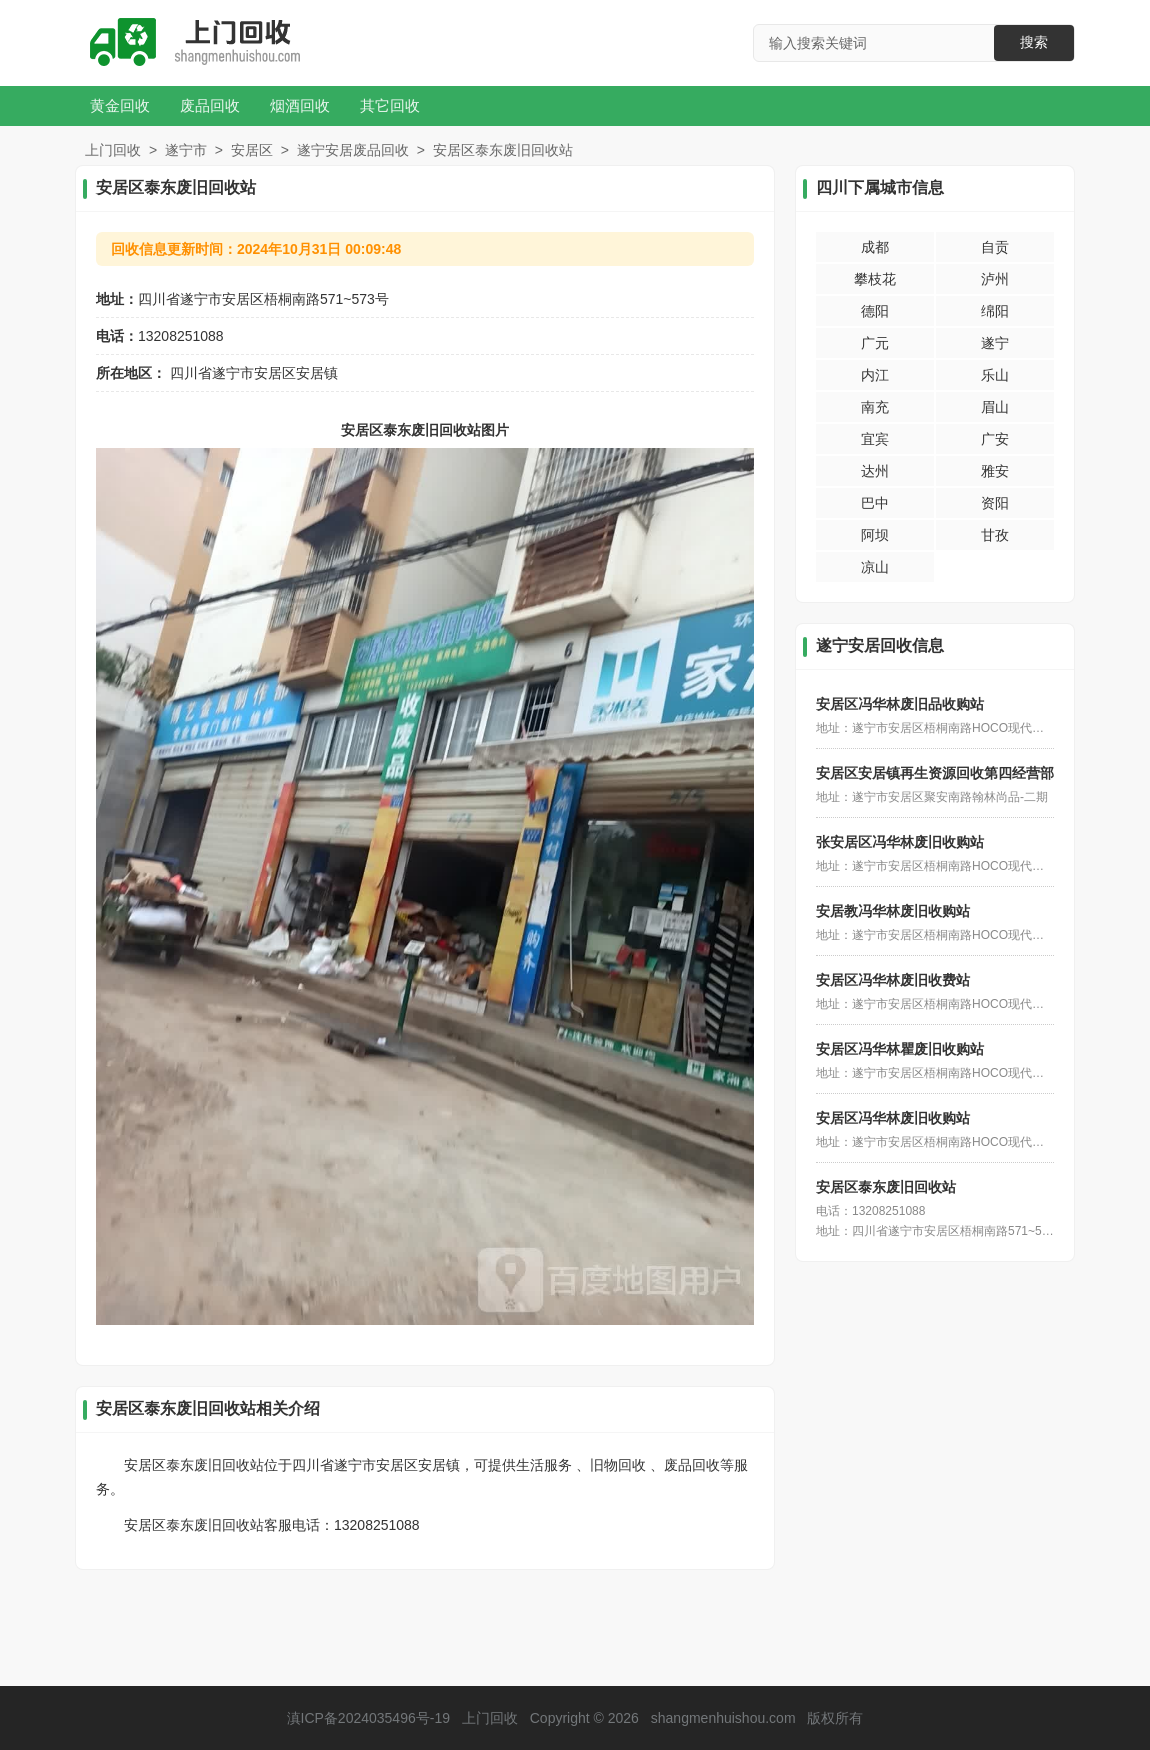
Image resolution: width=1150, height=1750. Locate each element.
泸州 (995, 279)
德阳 (875, 311)
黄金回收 (120, 105)
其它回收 (390, 105)
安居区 (252, 150)
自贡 (995, 247)
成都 (875, 247)
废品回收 (210, 105)
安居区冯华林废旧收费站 (893, 980)
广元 (875, 343)
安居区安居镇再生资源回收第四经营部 (935, 773)
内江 (875, 375)
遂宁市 (186, 150)
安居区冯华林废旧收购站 (893, 1118)
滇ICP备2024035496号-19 (368, 1718)
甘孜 (995, 535)
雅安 (995, 471)
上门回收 (113, 150)
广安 (995, 439)
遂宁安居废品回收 (353, 150)
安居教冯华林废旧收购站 (893, 911)
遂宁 (995, 343)
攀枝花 (875, 279)
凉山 (875, 567)
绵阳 (995, 311)
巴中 (875, 503)
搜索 (1034, 42)
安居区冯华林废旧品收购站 (900, 704)
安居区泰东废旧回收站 (886, 1187)
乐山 (995, 375)
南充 (875, 407)
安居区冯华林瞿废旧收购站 (900, 1049)
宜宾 (875, 439)
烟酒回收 (300, 105)
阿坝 (875, 535)
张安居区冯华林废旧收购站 (900, 842)
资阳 (995, 503)
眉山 (995, 407)
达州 (875, 471)
